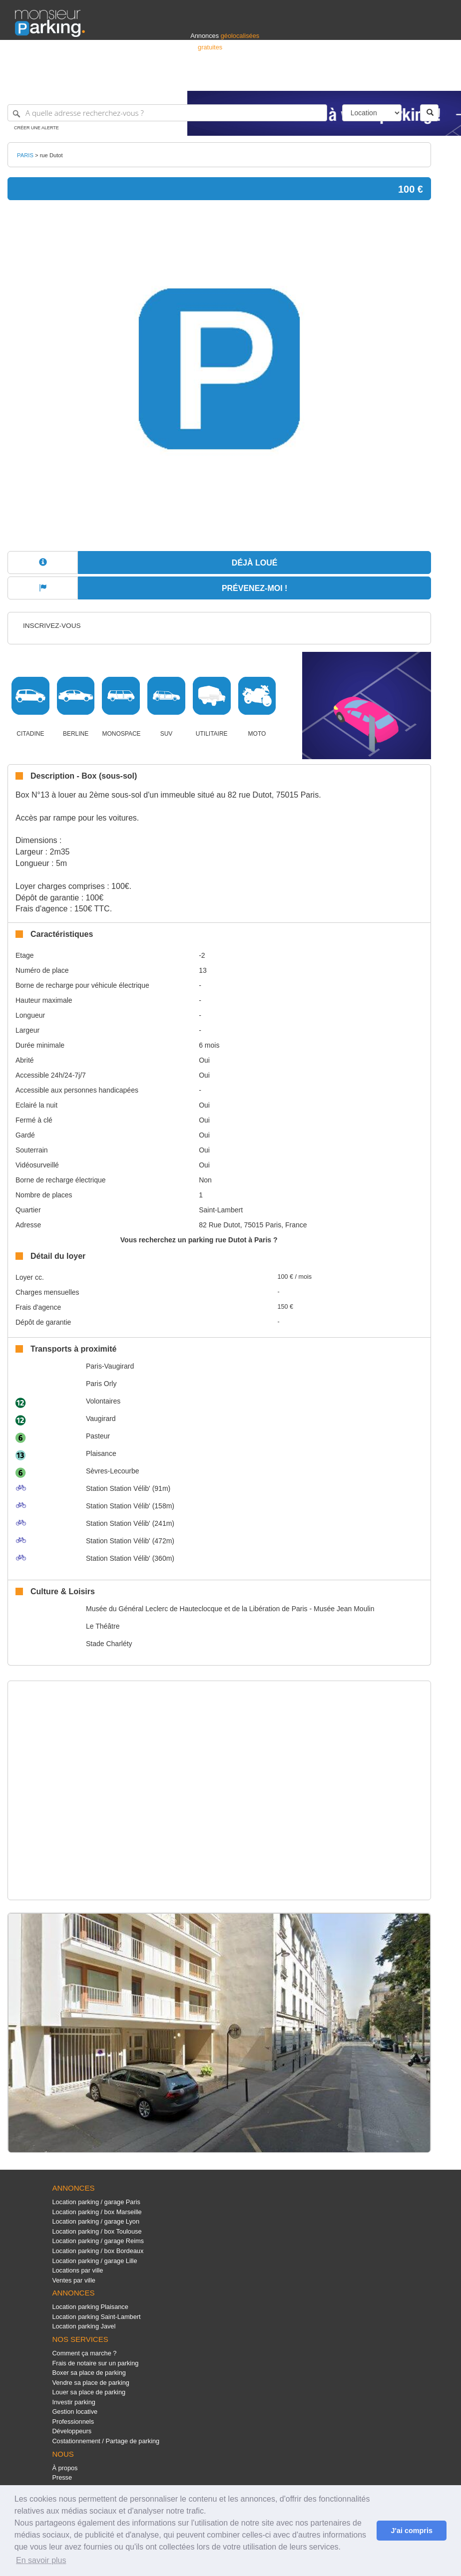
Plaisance (101, 1453)
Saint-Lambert (221, 1210)
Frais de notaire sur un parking (95, 2363)
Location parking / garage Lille (94, 2261)
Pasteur (98, 1436)
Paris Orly (101, 1384)
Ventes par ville (73, 2280)
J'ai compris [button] (411, 2531)
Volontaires (103, 1401)
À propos (64, 2468)
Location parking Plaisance (90, 2306)
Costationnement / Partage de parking (105, 2441)
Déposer (354, 78)
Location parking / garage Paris (96, 2202)
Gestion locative (74, 2411)
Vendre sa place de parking (90, 2382)
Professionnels (281, 78)
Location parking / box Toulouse (96, 2231)
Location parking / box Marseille (96, 2212)
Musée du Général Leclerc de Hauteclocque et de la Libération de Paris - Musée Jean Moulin (230, 1609)
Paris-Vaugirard (110, 1366)
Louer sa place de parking (88, 2392)
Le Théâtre (102, 1626)
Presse (62, 2477)
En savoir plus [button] (41, 2560)
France (382, 78)
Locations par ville (77, 2270)
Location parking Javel (83, 2326)
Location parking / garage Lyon (95, 2221)
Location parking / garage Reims (98, 2241)
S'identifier (322, 78)
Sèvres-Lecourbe (112, 1471)
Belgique (409, 78)
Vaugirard (101, 1419)
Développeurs (71, 2431)
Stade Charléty (109, 1644)
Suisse (436, 78)
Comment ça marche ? (84, 2353)
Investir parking (73, 2402)
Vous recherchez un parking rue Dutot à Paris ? (199, 1240)
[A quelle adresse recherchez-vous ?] (167, 113)
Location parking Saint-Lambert (96, 2316)
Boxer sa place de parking (88, 2372)
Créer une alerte (36, 127)
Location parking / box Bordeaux (97, 2251)
